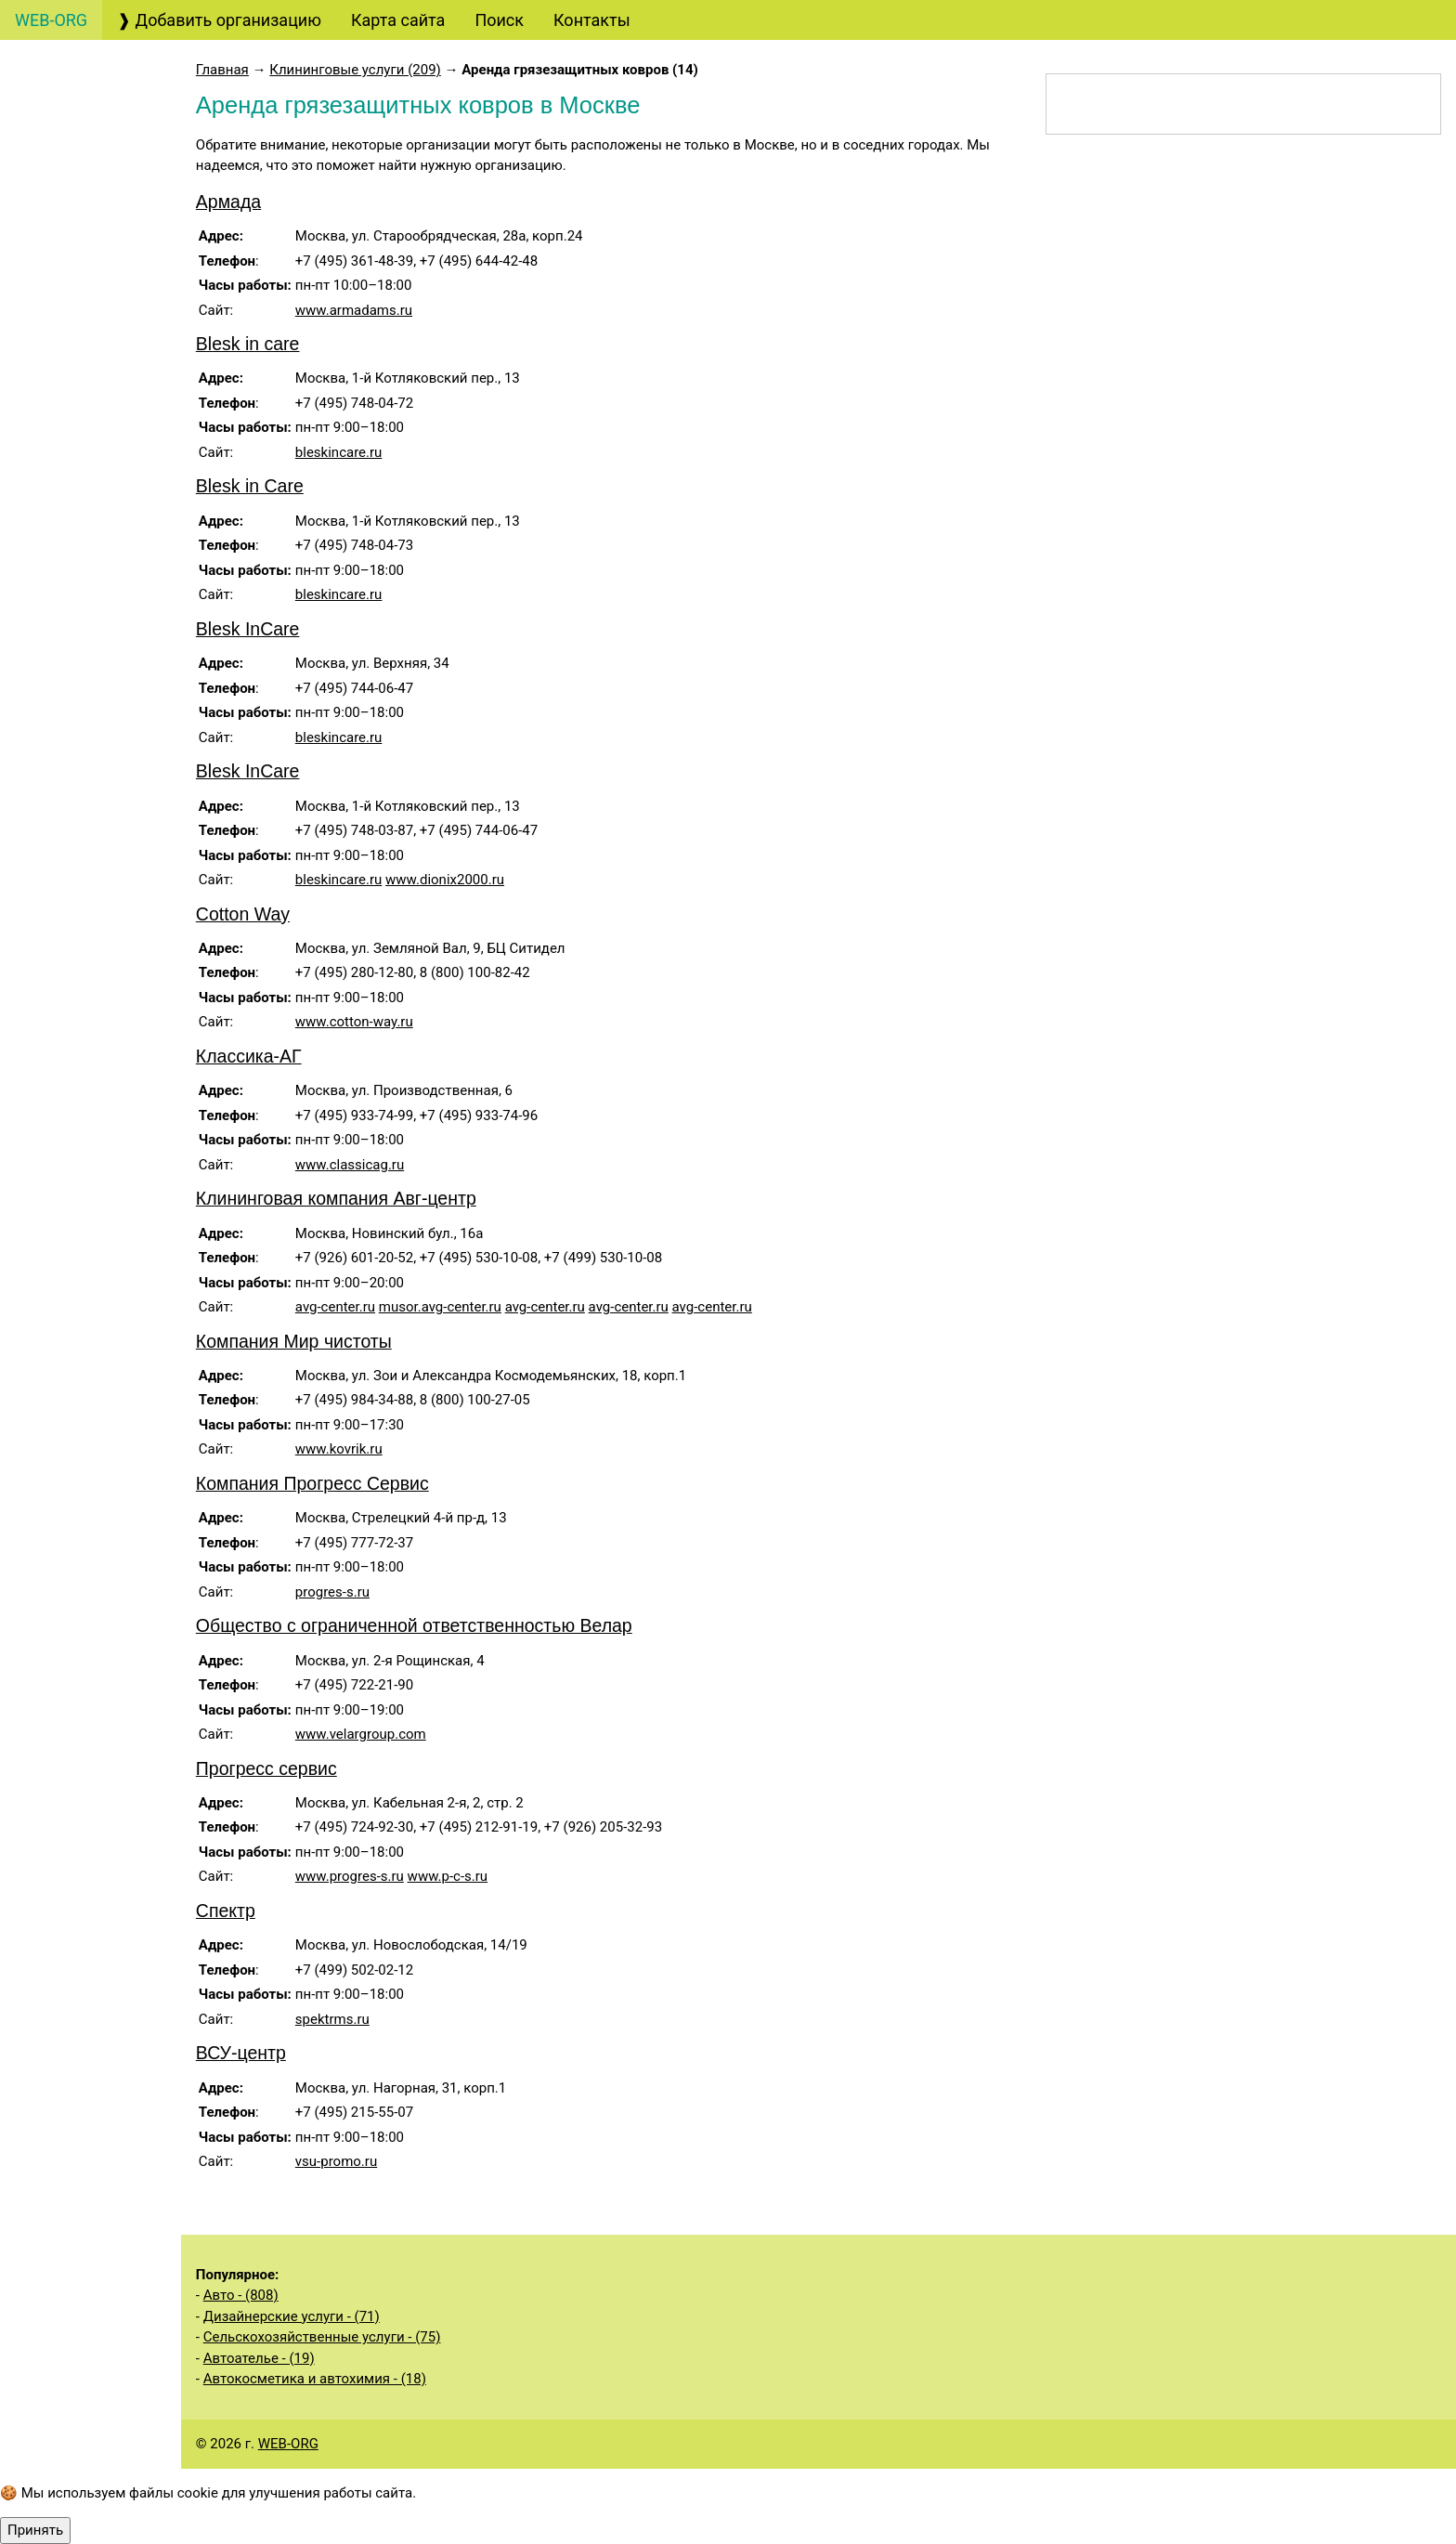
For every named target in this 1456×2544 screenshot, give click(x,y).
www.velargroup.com (411, 1734)
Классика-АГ (300, 1056)
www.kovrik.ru (390, 1449)
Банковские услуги (107, 404)
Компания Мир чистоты (345, 1341)
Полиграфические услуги (113, 681)
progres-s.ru (383, 1592)
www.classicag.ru (400, 1164)
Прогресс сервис (317, 1768)
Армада (279, 201)
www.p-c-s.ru (499, 1876)
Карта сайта (398, 20)
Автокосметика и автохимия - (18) (365, 2378)
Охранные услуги (100, 839)
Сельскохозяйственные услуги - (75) (373, 2337)
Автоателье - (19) (310, 2358)
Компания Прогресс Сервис (363, 1483)
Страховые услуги (103, 484)
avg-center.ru (386, 1306)
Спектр (276, 1910)
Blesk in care (299, 343)
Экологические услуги (102, 1691)
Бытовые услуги (100, 1104)
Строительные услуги (99, 1391)
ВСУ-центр (292, 2052)
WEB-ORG (339, 2443)
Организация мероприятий (85, 931)
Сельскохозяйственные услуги (108, 1586)
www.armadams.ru (404, 310)
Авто (51, 114)
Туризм (61, 299)
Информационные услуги (114, 1221)
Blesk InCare (299, 629)
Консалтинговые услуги (108, 352)
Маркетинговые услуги (105, 576)
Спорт (56, 1744)
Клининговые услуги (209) (405, 69)
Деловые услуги (96, 879)
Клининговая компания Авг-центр (387, 1198)
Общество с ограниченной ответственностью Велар (465, 1625)
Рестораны (72, 984)
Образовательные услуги (113, 786)
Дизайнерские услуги (113, 524)
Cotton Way (294, 914)
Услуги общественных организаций (102, 1521)
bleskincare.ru (390, 452)
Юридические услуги (114, 259)
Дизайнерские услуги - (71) (342, 2316)
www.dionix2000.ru (495, 879)
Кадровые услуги (96, 734)
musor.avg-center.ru (491, 1306)
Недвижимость (93, 1274)
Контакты (591, 20)
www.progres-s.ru (400, 1876)
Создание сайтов (100, 219)
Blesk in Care (301, 486)
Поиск (499, 20)
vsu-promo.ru (387, 2161)
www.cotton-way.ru (405, 1021)
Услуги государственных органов (112, 1326)
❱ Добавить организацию (219, 20)
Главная (273, 69)
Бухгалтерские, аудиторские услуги (110, 167)
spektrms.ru (383, 2019)
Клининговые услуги (114, 1024)
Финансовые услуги (110, 444)
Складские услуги (99, 1639)
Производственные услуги (92, 1456)
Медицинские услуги (96, 1156)
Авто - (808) (292, 2295)
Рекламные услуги (106, 629)
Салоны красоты (103, 1064)
